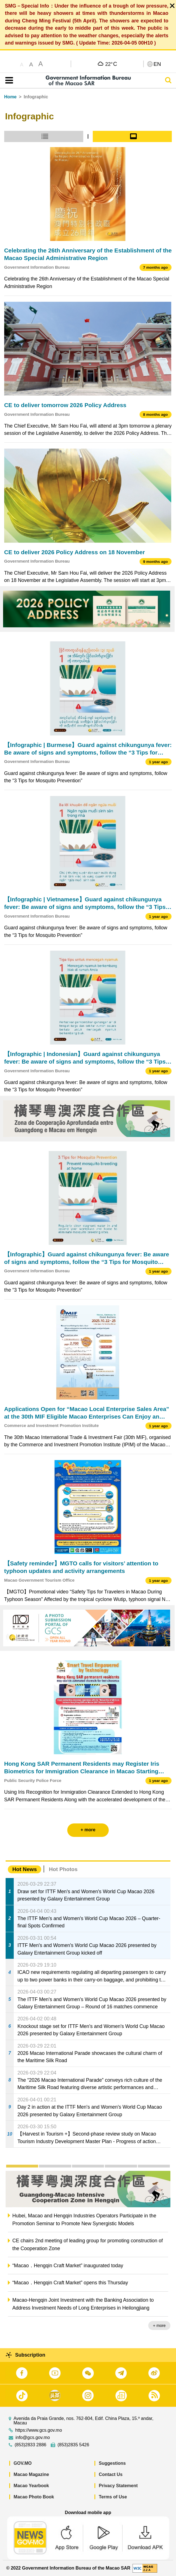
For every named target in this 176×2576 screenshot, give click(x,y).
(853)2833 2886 (30, 2445)
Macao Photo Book (34, 2496)
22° (111, 64)
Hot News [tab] (24, 1869)
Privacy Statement (118, 2485)
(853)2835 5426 (73, 2445)
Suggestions (112, 2463)
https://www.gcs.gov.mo (38, 2430)
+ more (159, 2325)
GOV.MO (23, 2463)
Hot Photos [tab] (63, 1869)
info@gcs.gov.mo (32, 2437)
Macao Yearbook (31, 2485)
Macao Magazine (31, 2474)
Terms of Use (113, 2496)
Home (10, 96)
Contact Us (110, 2474)
